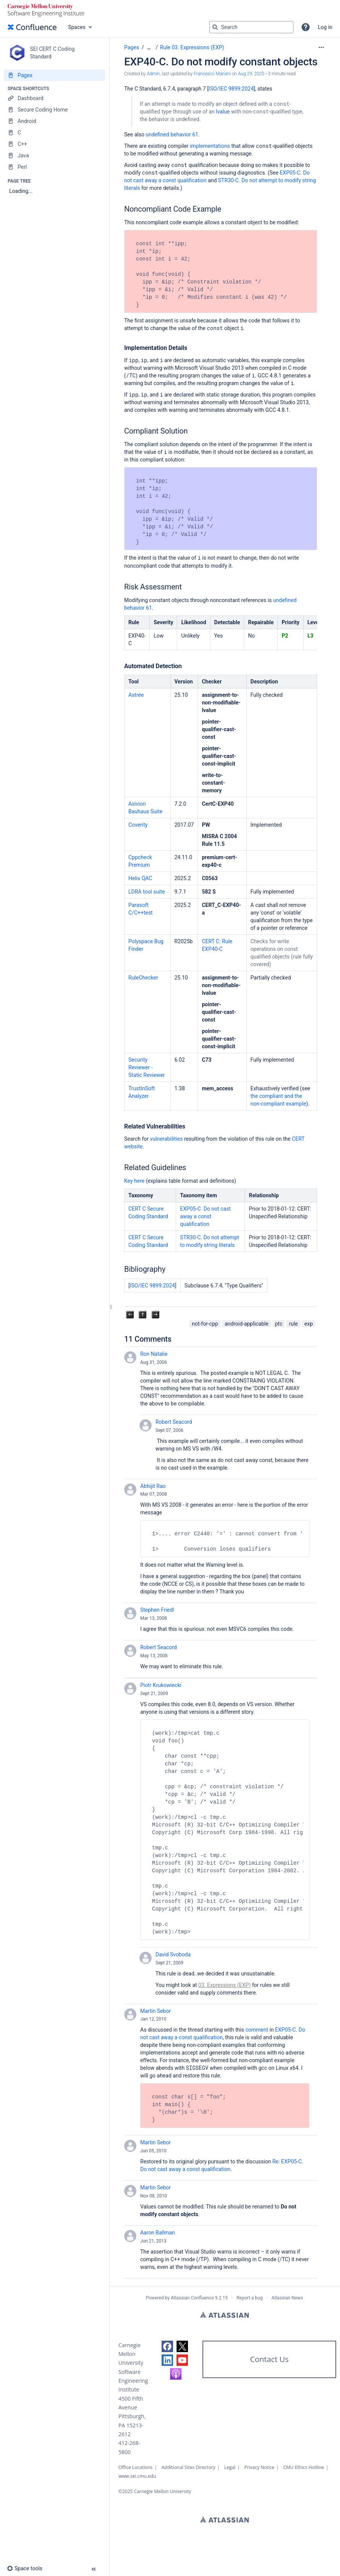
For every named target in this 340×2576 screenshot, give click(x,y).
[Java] (54, 155)
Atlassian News (287, 2298)
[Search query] (251, 27)
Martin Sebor (155, 2011)
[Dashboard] (54, 98)
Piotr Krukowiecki (160, 1685)
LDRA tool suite (146, 892)
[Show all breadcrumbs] (149, 47)
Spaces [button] (77, 27)
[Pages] (54, 75)
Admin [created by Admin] (153, 73)
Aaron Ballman (157, 2233)
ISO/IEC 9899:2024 (152, 1285)
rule (293, 1324)
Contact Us (269, 2359)
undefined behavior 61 (172, 134)
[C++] (54, 144)
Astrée (136, 695)
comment (257, 2030)
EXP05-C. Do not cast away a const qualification (205, 1216)
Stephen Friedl (157, 1610)
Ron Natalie (153, 1354)
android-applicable (247, 1324)
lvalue (223, 111)
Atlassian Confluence (192, 2298)
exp (308, 1324)
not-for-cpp (205, 1324)
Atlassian (224, 2315)
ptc (279, 1324)
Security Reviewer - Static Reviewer (146, 1067)
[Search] (215, 27)
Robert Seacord (173, 1422)
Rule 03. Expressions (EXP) (192, 47)
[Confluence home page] (32, 27)
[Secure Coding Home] (54, 109)
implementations (210, 146)
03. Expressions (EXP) (224, 1985)
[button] (305, 27)
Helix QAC (140, 878)
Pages (131, 47)
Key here (134, 1181)
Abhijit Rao (153, 1486)
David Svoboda (173, 1954)
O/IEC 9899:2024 (233, 89)
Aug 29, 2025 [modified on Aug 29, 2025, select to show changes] (251, 73)
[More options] (321, 47)
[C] (54, 132)
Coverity (137, 825)
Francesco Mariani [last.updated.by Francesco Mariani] (212, 73)
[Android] (54, 121)
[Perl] (54, 167)
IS (211, 89)
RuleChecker (143, 978)
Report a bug (249, 2298)
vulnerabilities (166, 1139)
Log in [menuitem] (325, 27)
